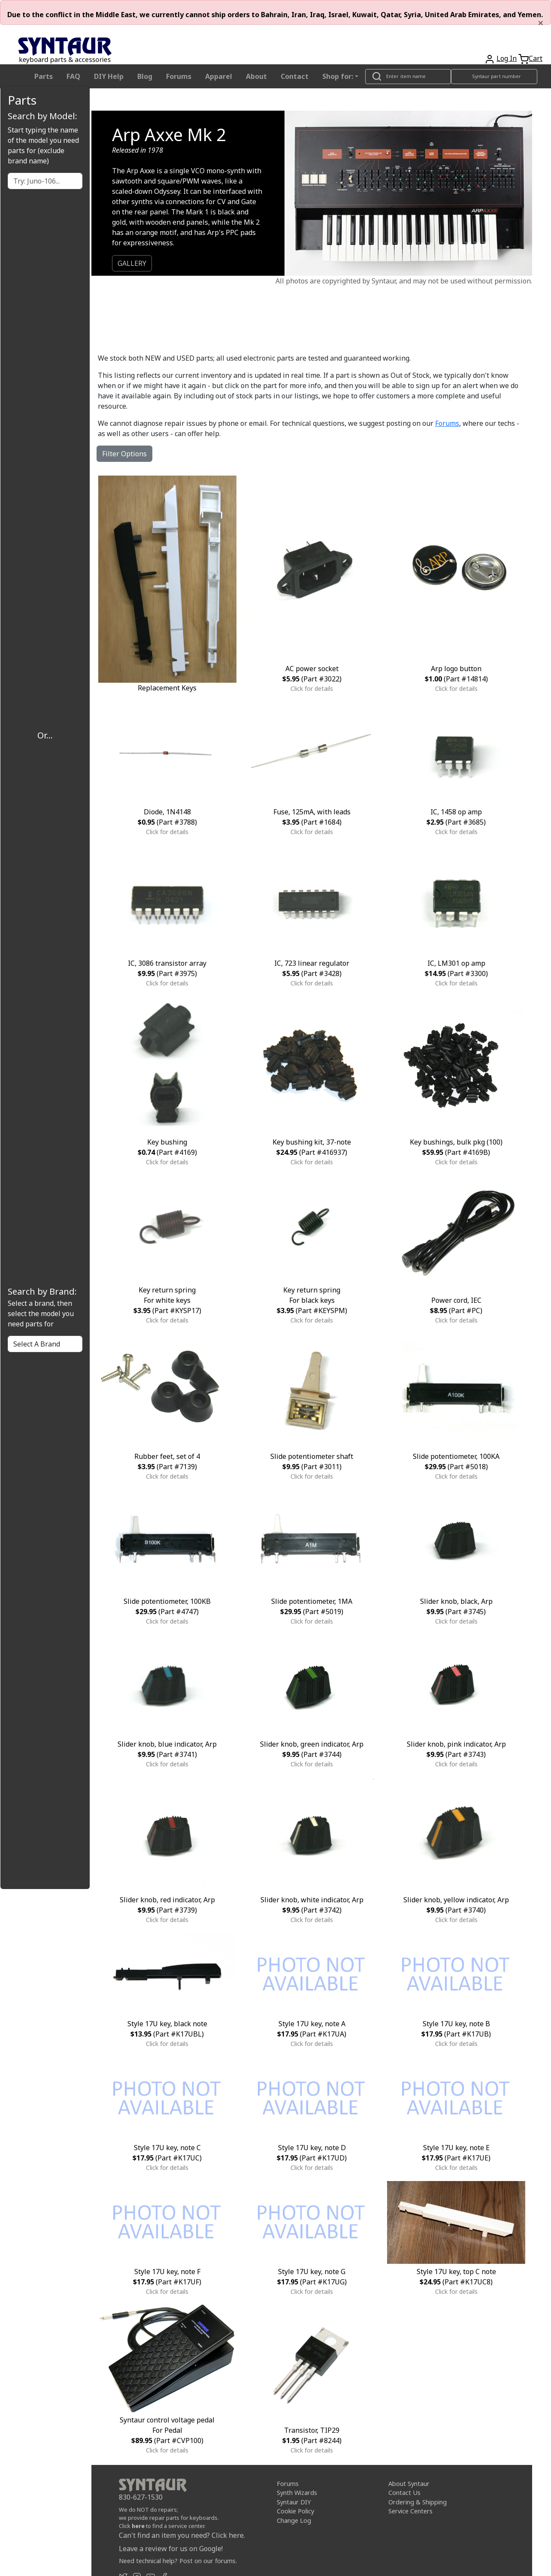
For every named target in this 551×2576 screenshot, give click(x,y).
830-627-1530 (141, 2497)
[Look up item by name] (408, 76)
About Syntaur (409, 2483)
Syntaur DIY (294, 2502)
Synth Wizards (297, 2493)
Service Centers (410, 2511)
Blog (144, 76)
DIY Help (109, 76)
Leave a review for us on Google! (171, 2548)
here (138, 2526)
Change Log (294, 2520)
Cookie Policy (295, 2511)
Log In (507, 58)
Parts (43, 76)
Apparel (218, 76)
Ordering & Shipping (417, 2502)
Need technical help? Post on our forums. (178, 2561)
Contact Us (404, 2493)
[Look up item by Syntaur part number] (494, 76)
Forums (178, 76)
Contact (295, 76)
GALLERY (132, 263)
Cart (535, 58)
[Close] (541, 23)
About (256, 76)
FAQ (73, 76)
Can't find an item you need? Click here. (182, 2535)
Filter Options (124, 453)
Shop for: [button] (337, 76)
